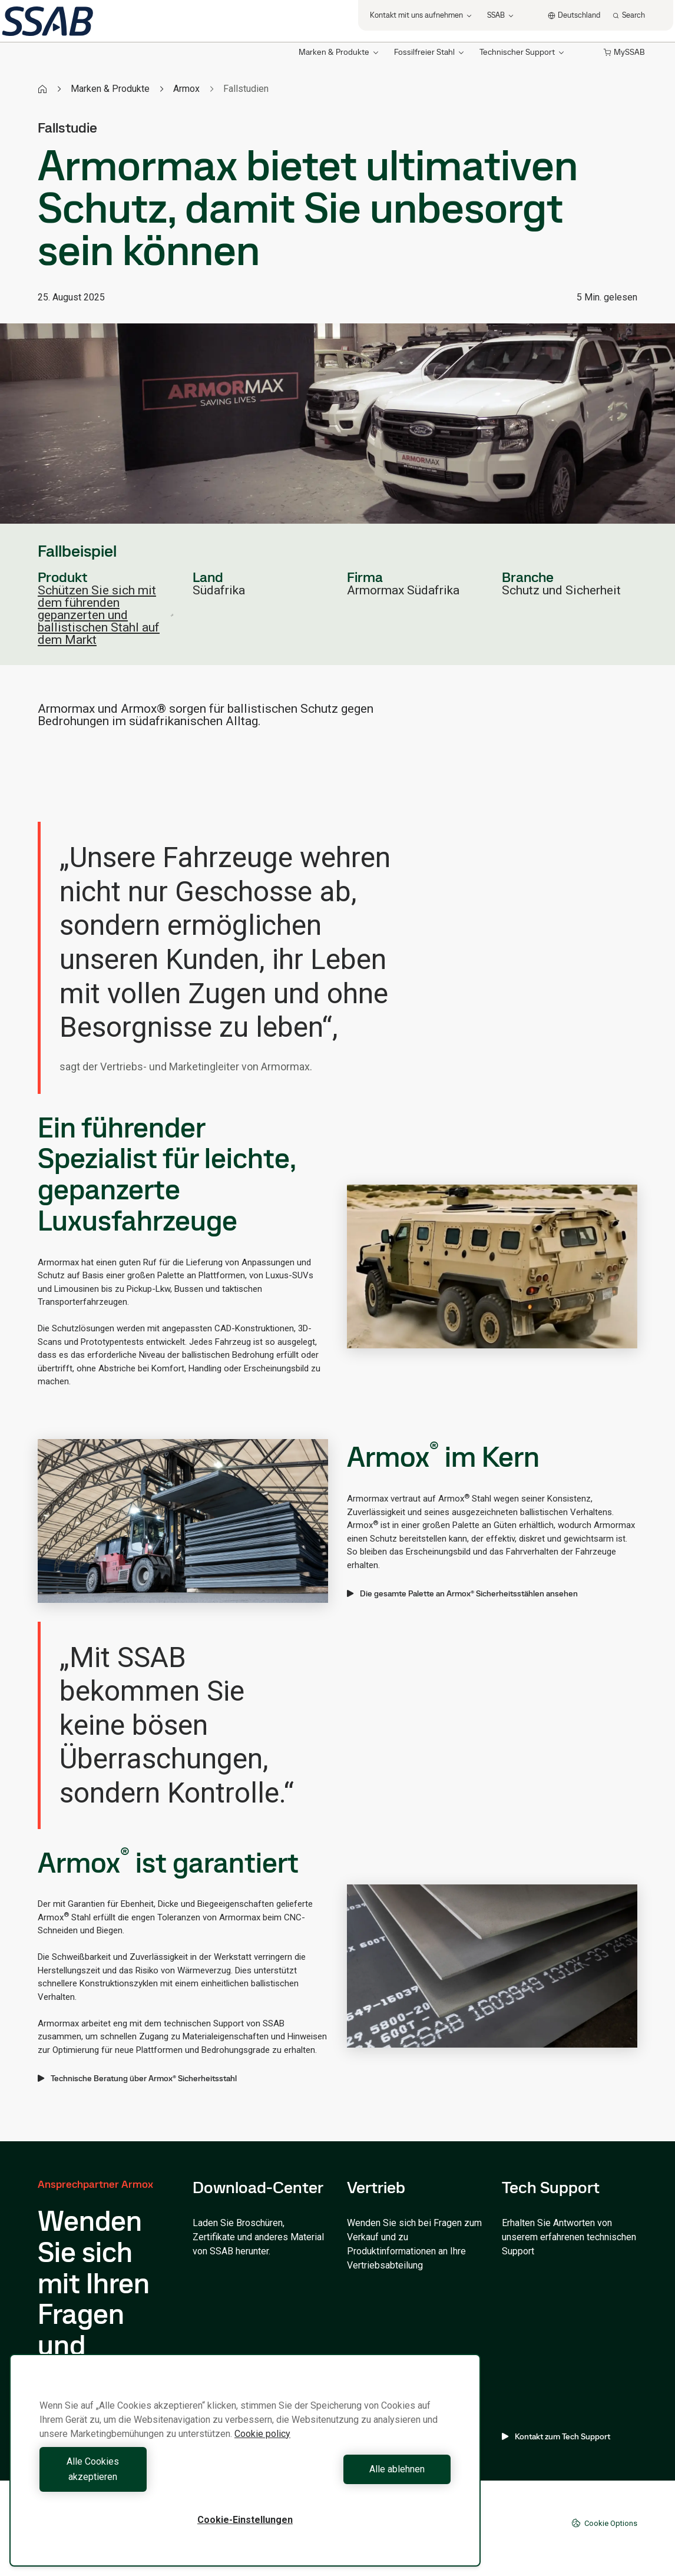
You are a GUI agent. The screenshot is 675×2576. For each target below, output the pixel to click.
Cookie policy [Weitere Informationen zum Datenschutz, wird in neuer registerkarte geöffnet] (262, 2449)
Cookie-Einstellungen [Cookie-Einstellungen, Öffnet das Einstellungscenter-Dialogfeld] (245, 2519)
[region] (245, 2468)
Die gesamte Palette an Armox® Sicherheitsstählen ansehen (462, 1593)
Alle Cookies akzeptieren (139, 2476)
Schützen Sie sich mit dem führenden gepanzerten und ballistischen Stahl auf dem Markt (106, 615)
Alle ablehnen (351, 2476)
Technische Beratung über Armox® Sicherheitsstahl (137, 2078)
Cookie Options (604, 2523)
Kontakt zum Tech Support (556, 2436)
